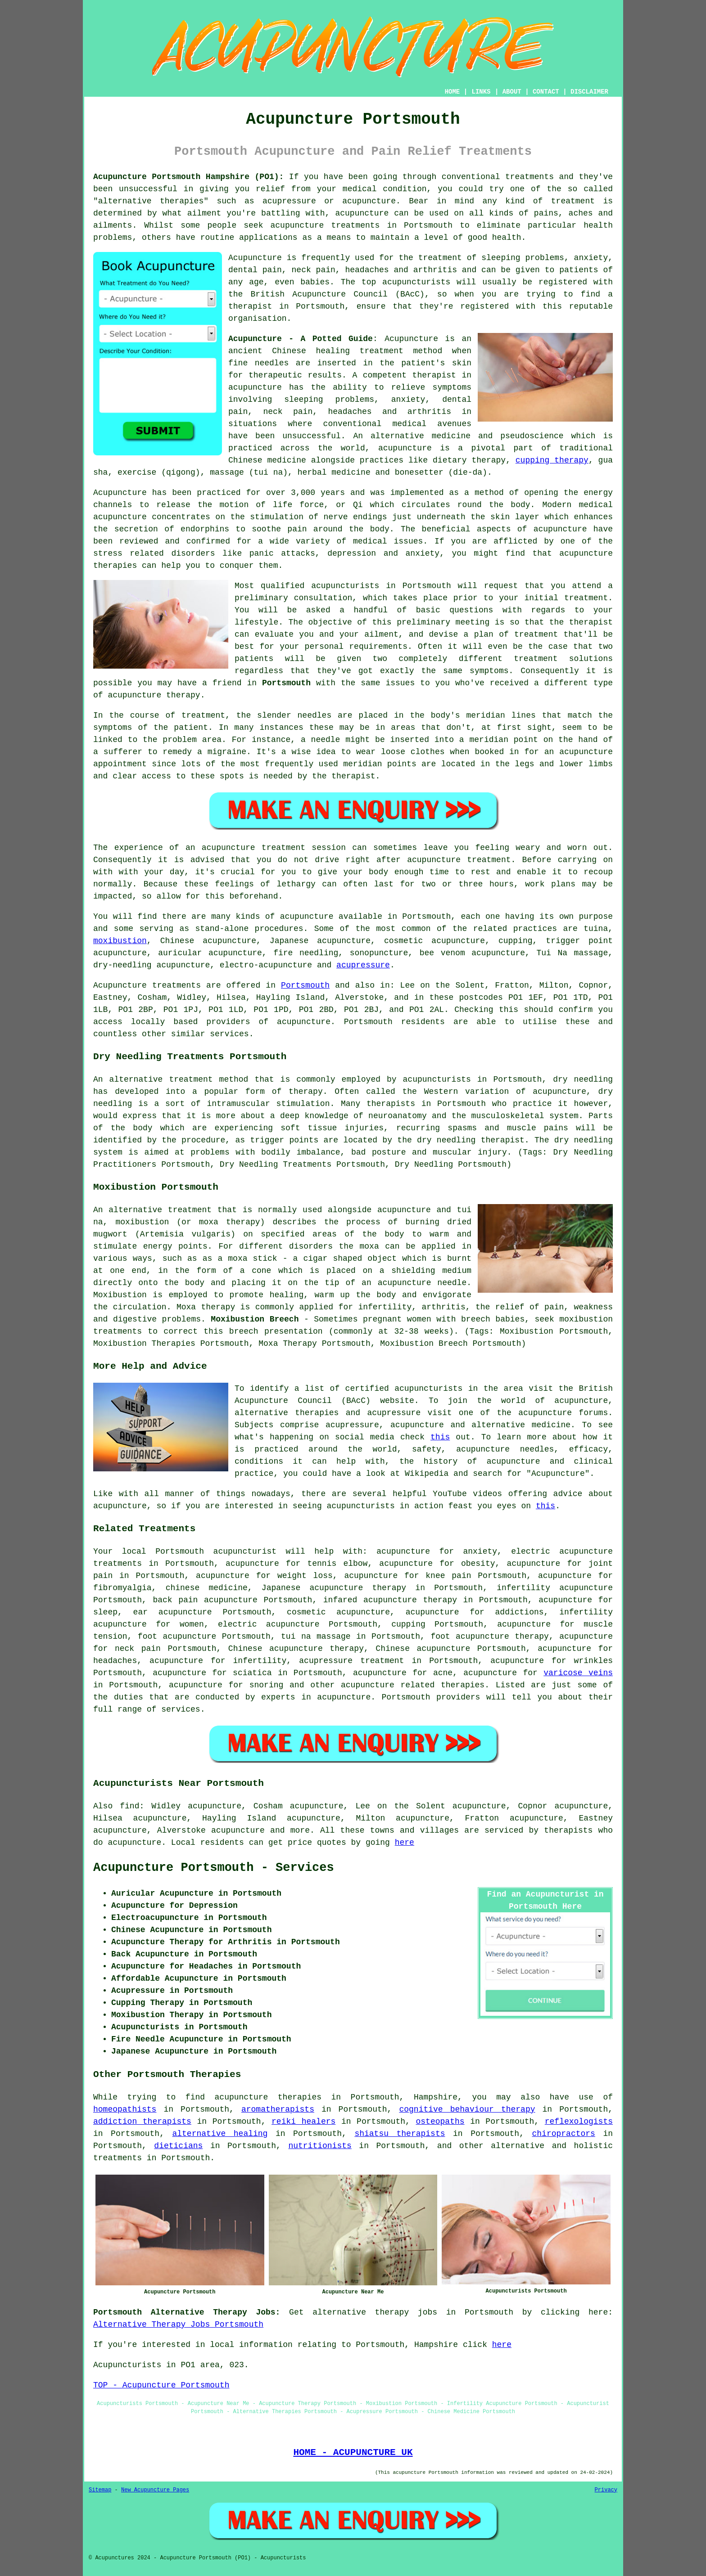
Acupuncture (255, 257)
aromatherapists (277, 2109)
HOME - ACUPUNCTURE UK (352, 2452)
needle (325, 739)
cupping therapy (552, 460)
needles (272, 363)
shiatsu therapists (399, 2133)
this (440, 1437)
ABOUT (511, 91)
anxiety (480, 1551)
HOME (452, 91)
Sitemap (100, 2490)
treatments (117, 2157)
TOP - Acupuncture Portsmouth (161, 2385)
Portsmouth (286, 683)
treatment (573, 201)
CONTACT (546, 91)
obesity (478, 1563)
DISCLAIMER (589, 91)
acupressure (363, 965)
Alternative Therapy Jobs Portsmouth (178, 2324)
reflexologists (579, 2121)
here (404, 1842)
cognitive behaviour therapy (467, 2109)
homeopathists (124, 2109)
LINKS (480, 91)
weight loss (305, 1575)
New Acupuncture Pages (155, 2490)
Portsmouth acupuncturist (215, 1551)
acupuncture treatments (325, 225)
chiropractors (563, 2133)
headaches (115, 1660)
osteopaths (440, 2121)
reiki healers (303, 2121)
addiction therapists (142, 2121)
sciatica (252, 1672)
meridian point (504, 739)
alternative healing (219, 2133)
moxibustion (120, 940)
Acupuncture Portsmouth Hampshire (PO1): (188, 176)
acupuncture (362, 213)
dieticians (178, 2145)
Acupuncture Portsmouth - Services (213, 1868)
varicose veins (578, 1672)
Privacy (606, 2490)
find (129, 1806)
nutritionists (319, 2145)
